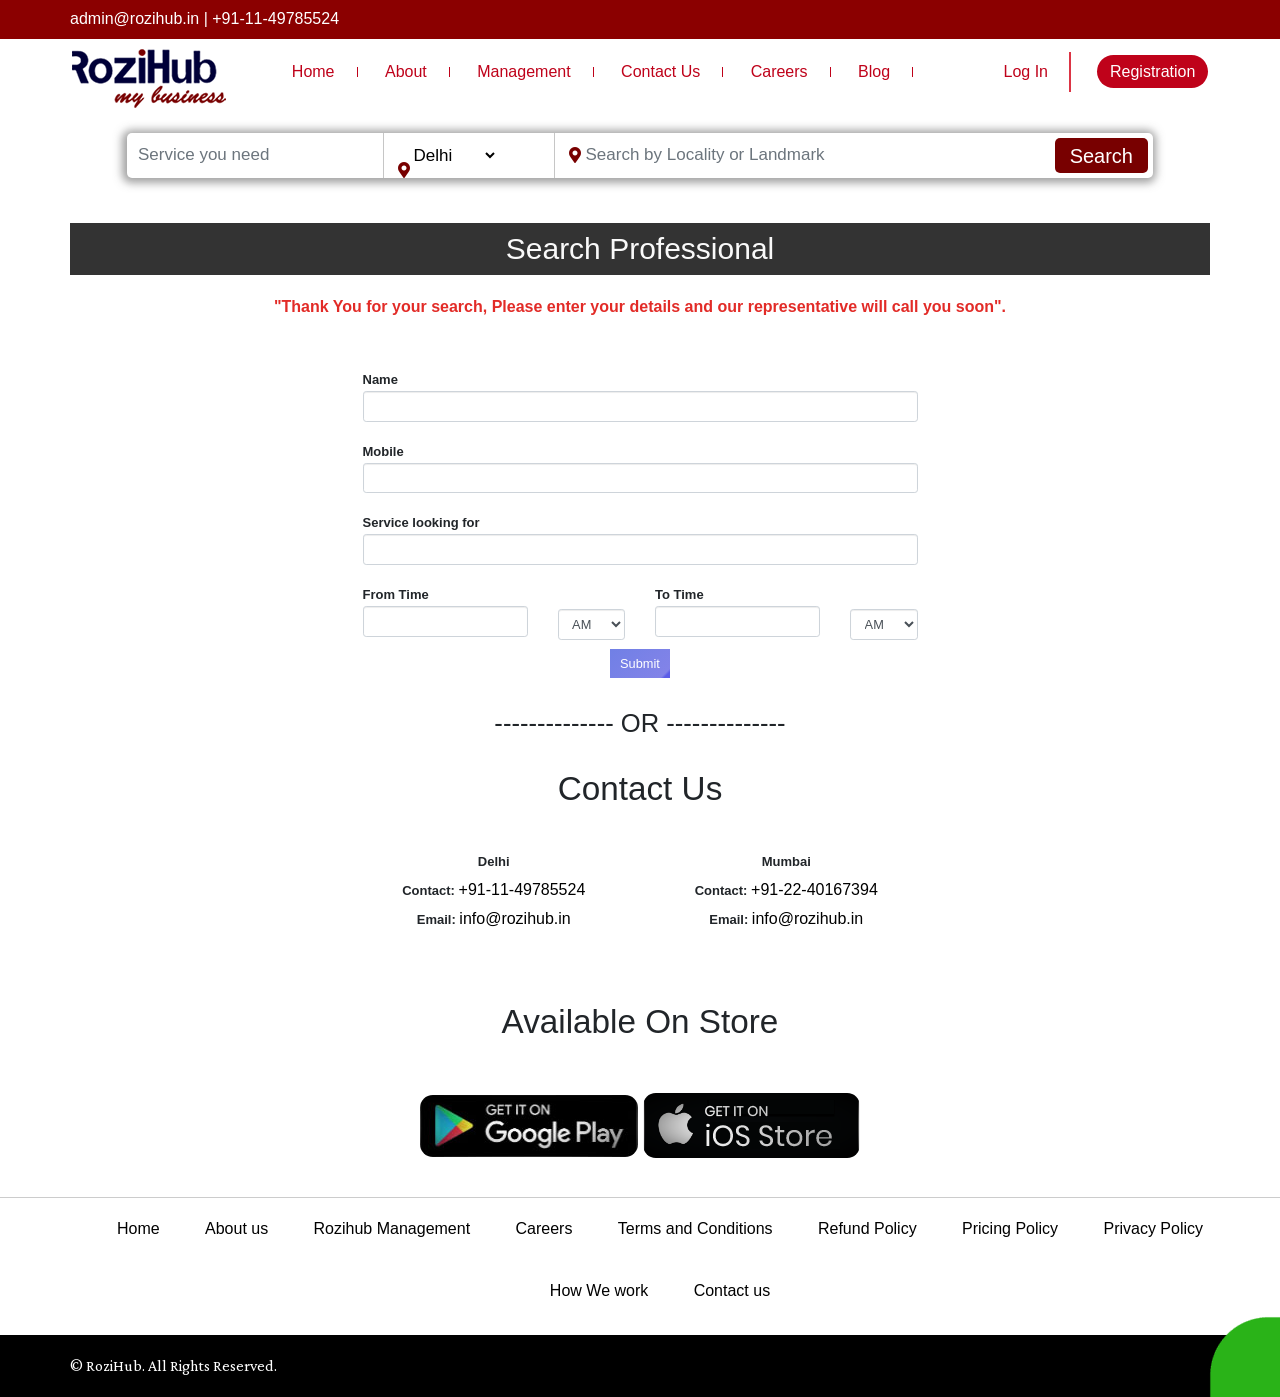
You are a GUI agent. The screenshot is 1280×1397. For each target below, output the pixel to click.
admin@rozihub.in (134, 18)
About (406, 71)
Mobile (383, 451)
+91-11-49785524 (275, 18)
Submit (640, 663)
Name (380, 379)
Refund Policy (867, 1228)
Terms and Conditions (695, 1228)
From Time (396, 594)
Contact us (732, 1290)
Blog (874, 71)
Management (523, 71)
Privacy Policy (1153, 1228)
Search (1101, 156)
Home (313, 71)
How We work (599, 1290)
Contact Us (660, 71)
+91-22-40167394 (814, 889)
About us (236, 1228)
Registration (1152, 71)
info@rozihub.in (514, 918)
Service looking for (421, 522)
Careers (779, 71)
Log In (1026, 71)
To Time (679, 594)
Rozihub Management (392, 1228)
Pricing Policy (1010, 1228)
